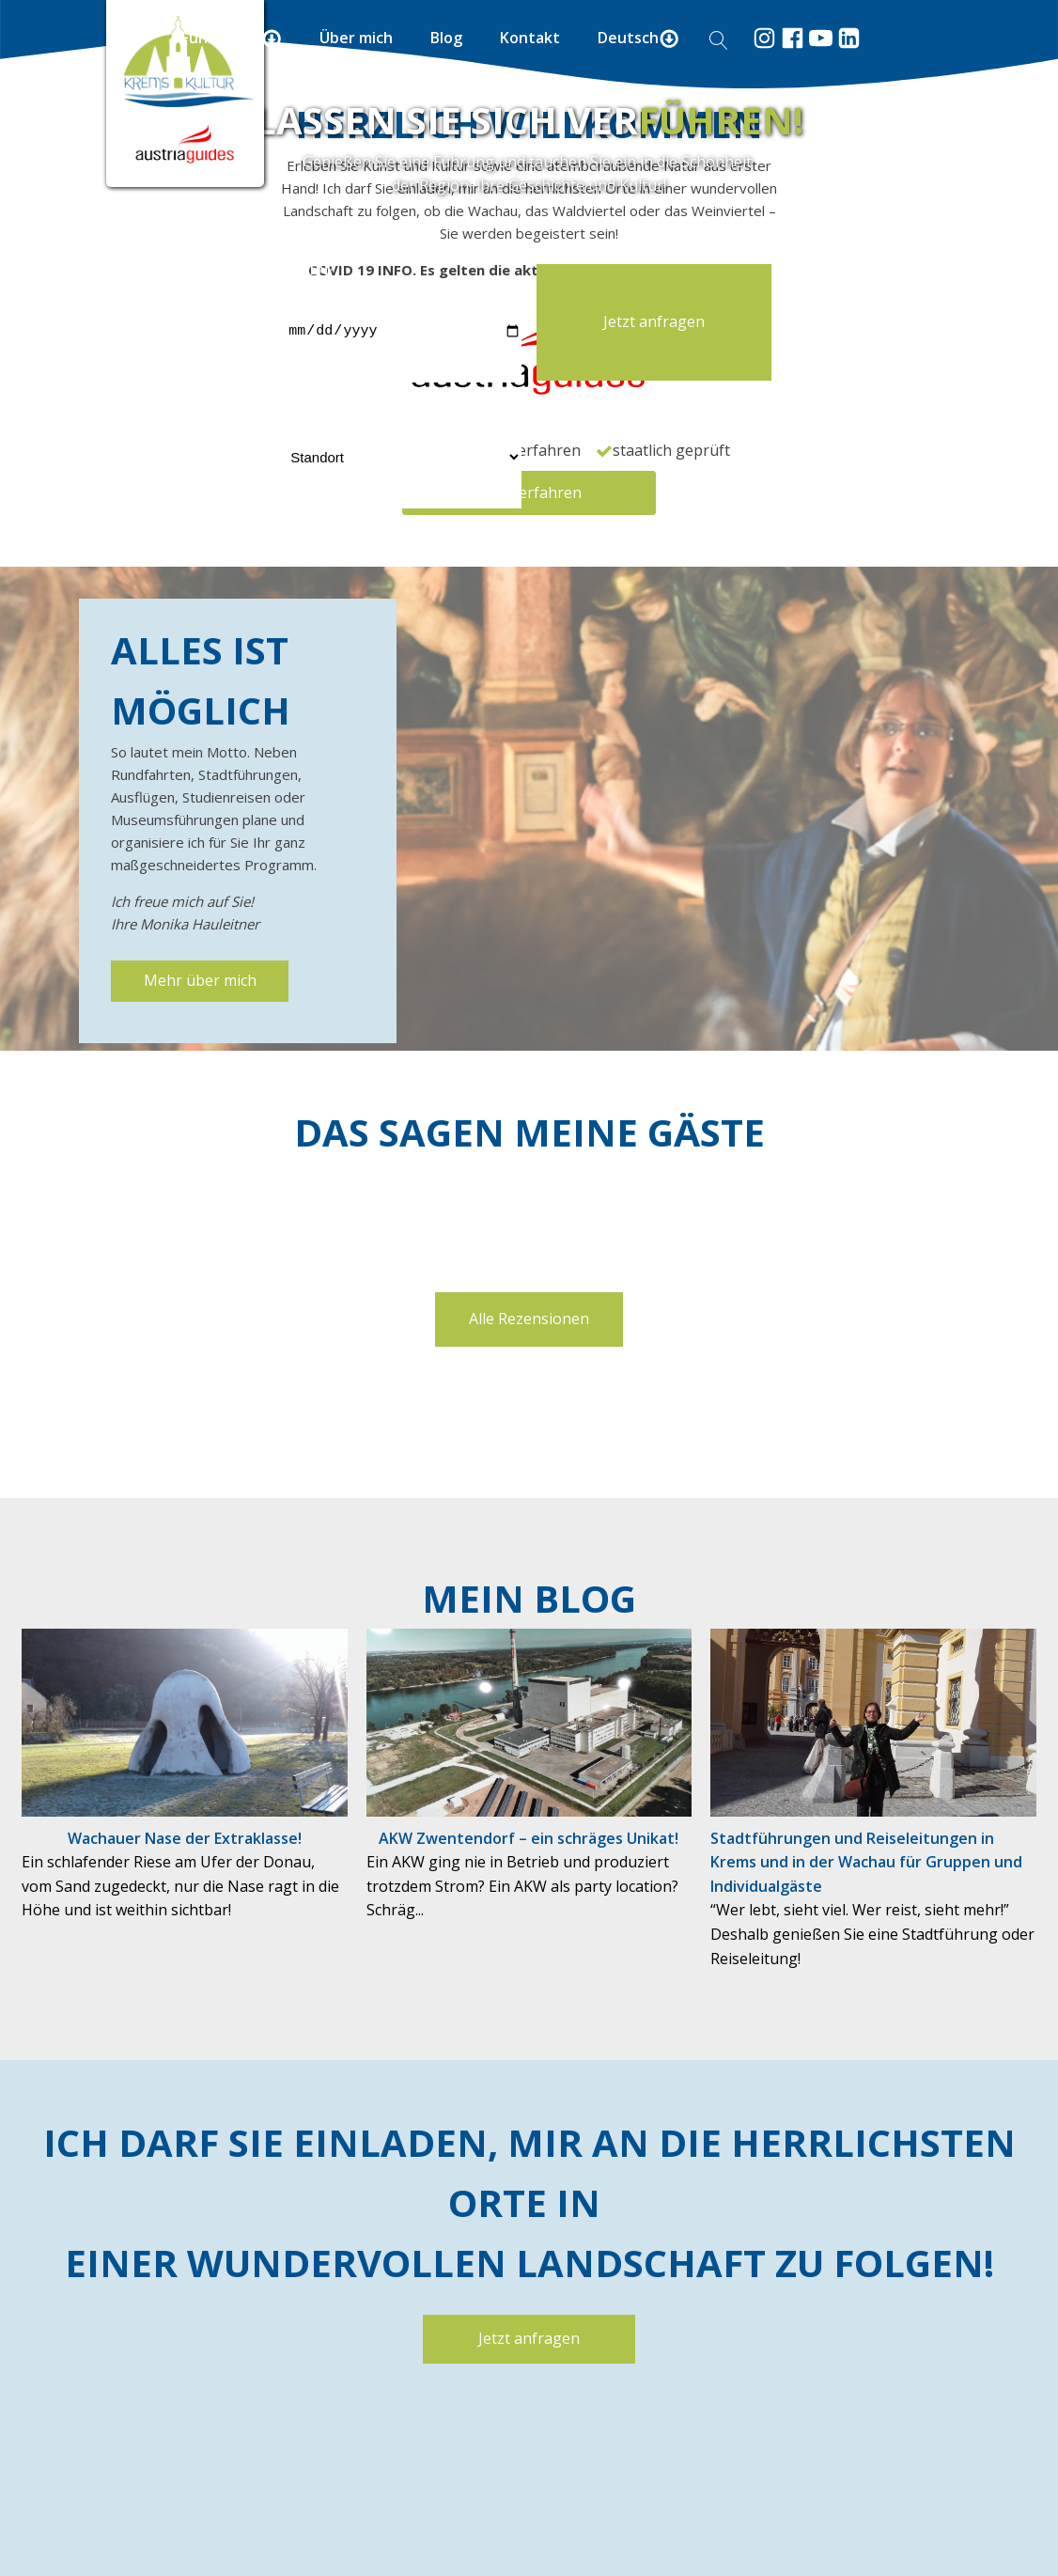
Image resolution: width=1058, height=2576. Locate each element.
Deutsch (638, 38)
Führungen (231, 38)
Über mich (356, 37)
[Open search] (719, 40)
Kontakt (530, 37)
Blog (446, 37)
